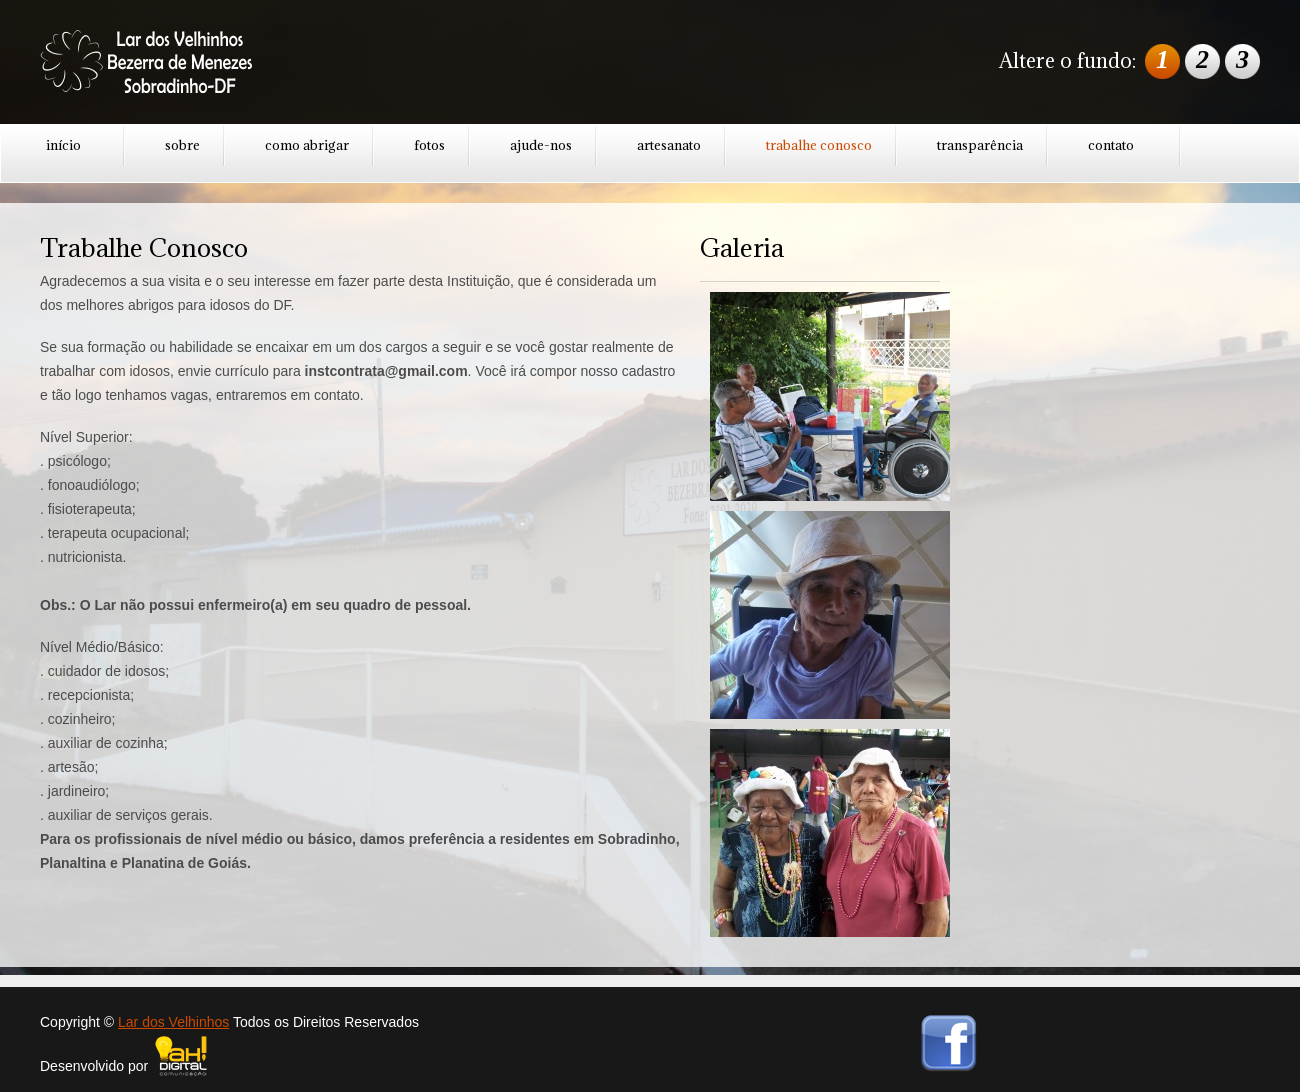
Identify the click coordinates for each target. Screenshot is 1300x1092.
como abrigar (307, 145)
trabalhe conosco (819, 145)
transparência (980, 145)
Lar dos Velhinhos (173, 1022)
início (63, 145)
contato (1111, 145)
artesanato (669, 145)
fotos (429, 145)
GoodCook (165, 64)
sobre (182, 145)
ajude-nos (541, 145)
